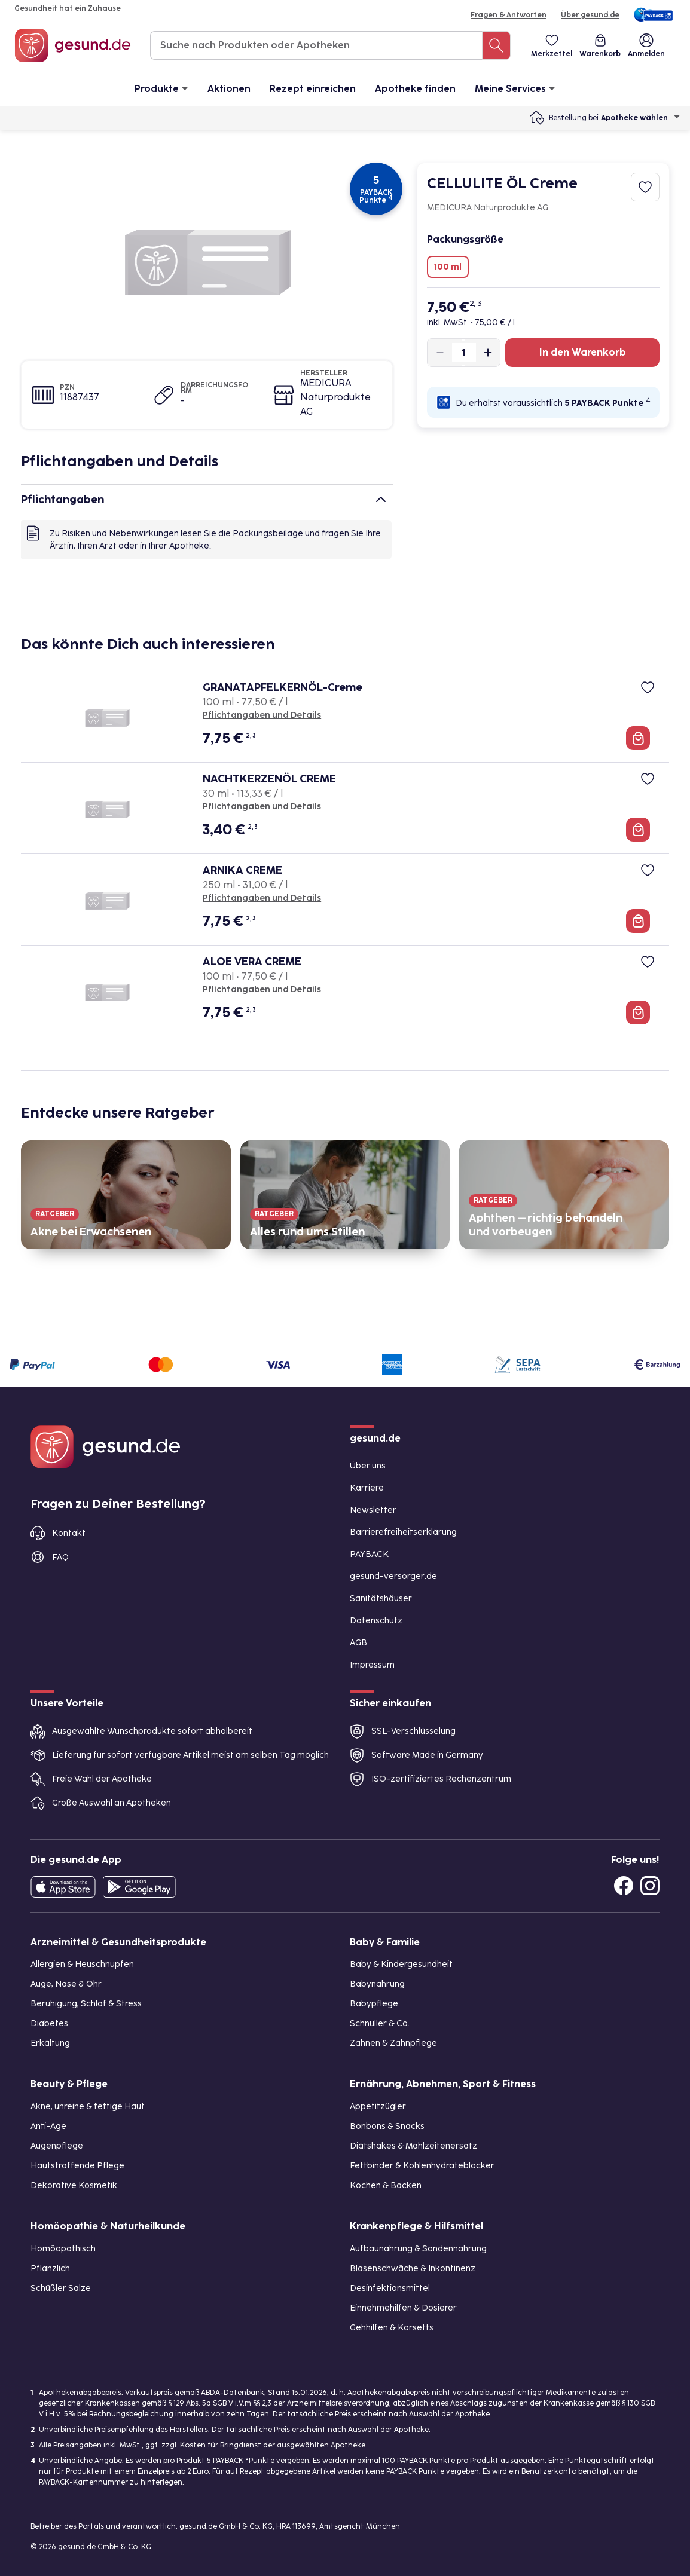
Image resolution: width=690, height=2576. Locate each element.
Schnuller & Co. (380, 2023)
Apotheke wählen (640, 117)
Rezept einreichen (313, 88)
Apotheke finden (415, 88)
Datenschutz (376, 1621)
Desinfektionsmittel (390, 2288)
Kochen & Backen (386, 2185)
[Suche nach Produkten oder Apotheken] (496, 45)
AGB (358, 1643)
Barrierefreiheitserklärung (403, 1532)
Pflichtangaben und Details (262, 715)
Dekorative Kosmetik (73, 2185)
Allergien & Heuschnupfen (82, 1964)
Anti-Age (48, 2126)
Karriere (367, 1488)
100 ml (448, 267)
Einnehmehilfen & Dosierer (403, 2308)
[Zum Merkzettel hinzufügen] (645, 187)
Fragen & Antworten (508, 15)
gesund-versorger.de (393, 1576)
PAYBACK (369, 1554)
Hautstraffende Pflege (77, 2166)
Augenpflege (56, 2146)
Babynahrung (377, 1984)
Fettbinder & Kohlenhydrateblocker (422, 2166)
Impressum (372, 1665)
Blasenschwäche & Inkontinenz (412, 2268)
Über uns (368, 1466)
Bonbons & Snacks (387, 2126)
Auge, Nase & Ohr (66, 1984)
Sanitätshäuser (381, 1598)
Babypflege (374, 2004)
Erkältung (50, 2043)
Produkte (161, 88)
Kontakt (69, 1533)
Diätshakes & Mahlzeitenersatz (413, 2146)
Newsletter (373, 1510)
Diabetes (49, 2023)
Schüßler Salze (60, 2288)
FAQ (60, 1557)
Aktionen (229, 88)
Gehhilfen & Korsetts (391, 2328)
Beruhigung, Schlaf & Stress (86, 2004)
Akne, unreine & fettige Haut (87, 2106)
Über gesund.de (590, 15)
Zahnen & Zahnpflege (393, 2043)
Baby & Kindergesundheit (401, 1964)
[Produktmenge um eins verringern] (445, 352)
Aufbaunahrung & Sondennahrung (418, 2249)
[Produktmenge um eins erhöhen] (482, 352)
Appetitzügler (378, 2106)
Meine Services (515, 88)
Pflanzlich (50, 2268)
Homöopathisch (63, 2249)
